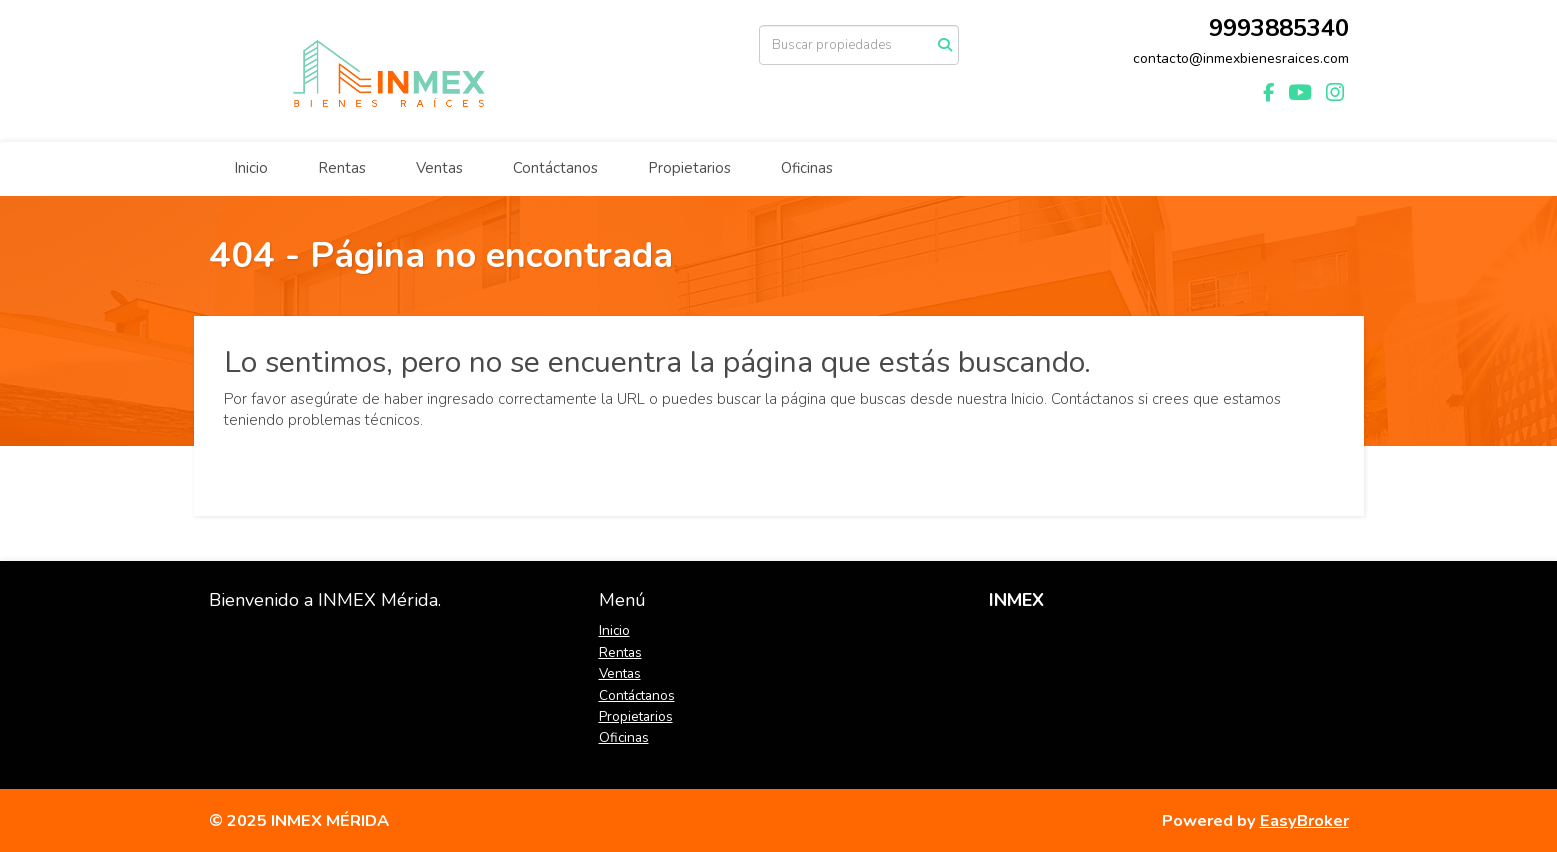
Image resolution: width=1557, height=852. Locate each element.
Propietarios (689, 168)
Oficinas (807, 168)
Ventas (439, 168)
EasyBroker (1304, 820)
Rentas (342, 168)
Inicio (251, 168)
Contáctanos (555, 168)
